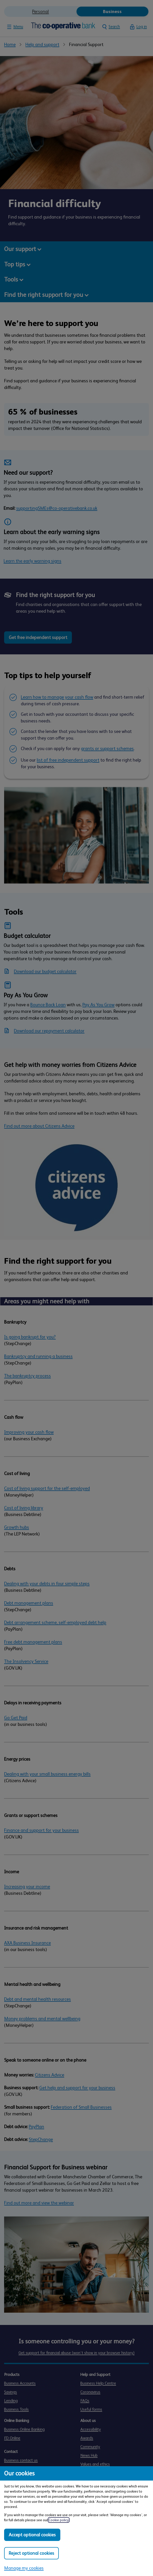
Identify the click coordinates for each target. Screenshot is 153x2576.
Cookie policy (59, 2520)
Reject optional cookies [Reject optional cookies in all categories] (31, 2553)
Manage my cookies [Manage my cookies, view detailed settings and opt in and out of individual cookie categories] (24, 2568)
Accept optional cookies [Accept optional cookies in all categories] (32, 2534)
